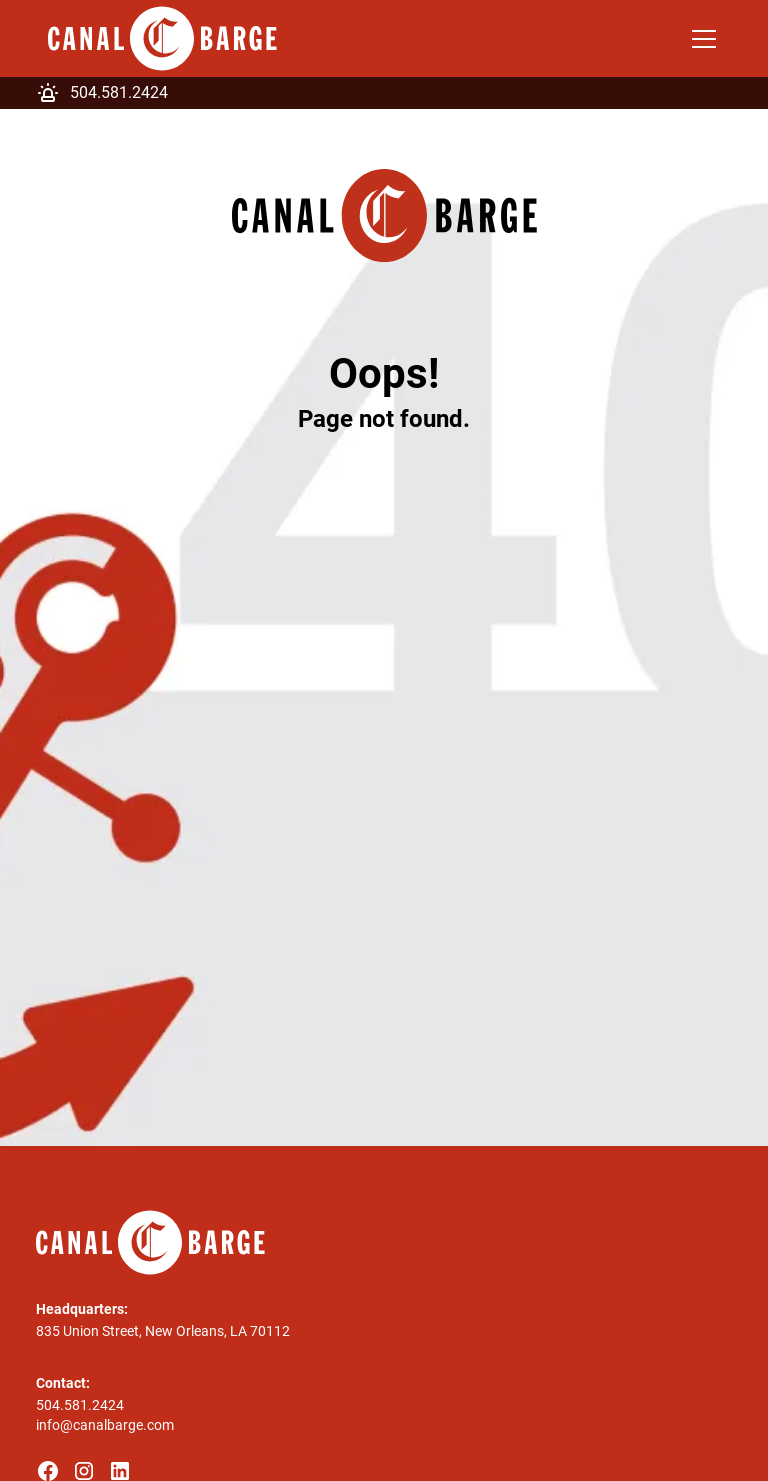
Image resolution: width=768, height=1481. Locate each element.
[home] (162, 38)
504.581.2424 (80, 1405)
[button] (700, 39)
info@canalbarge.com (105, 1425)
